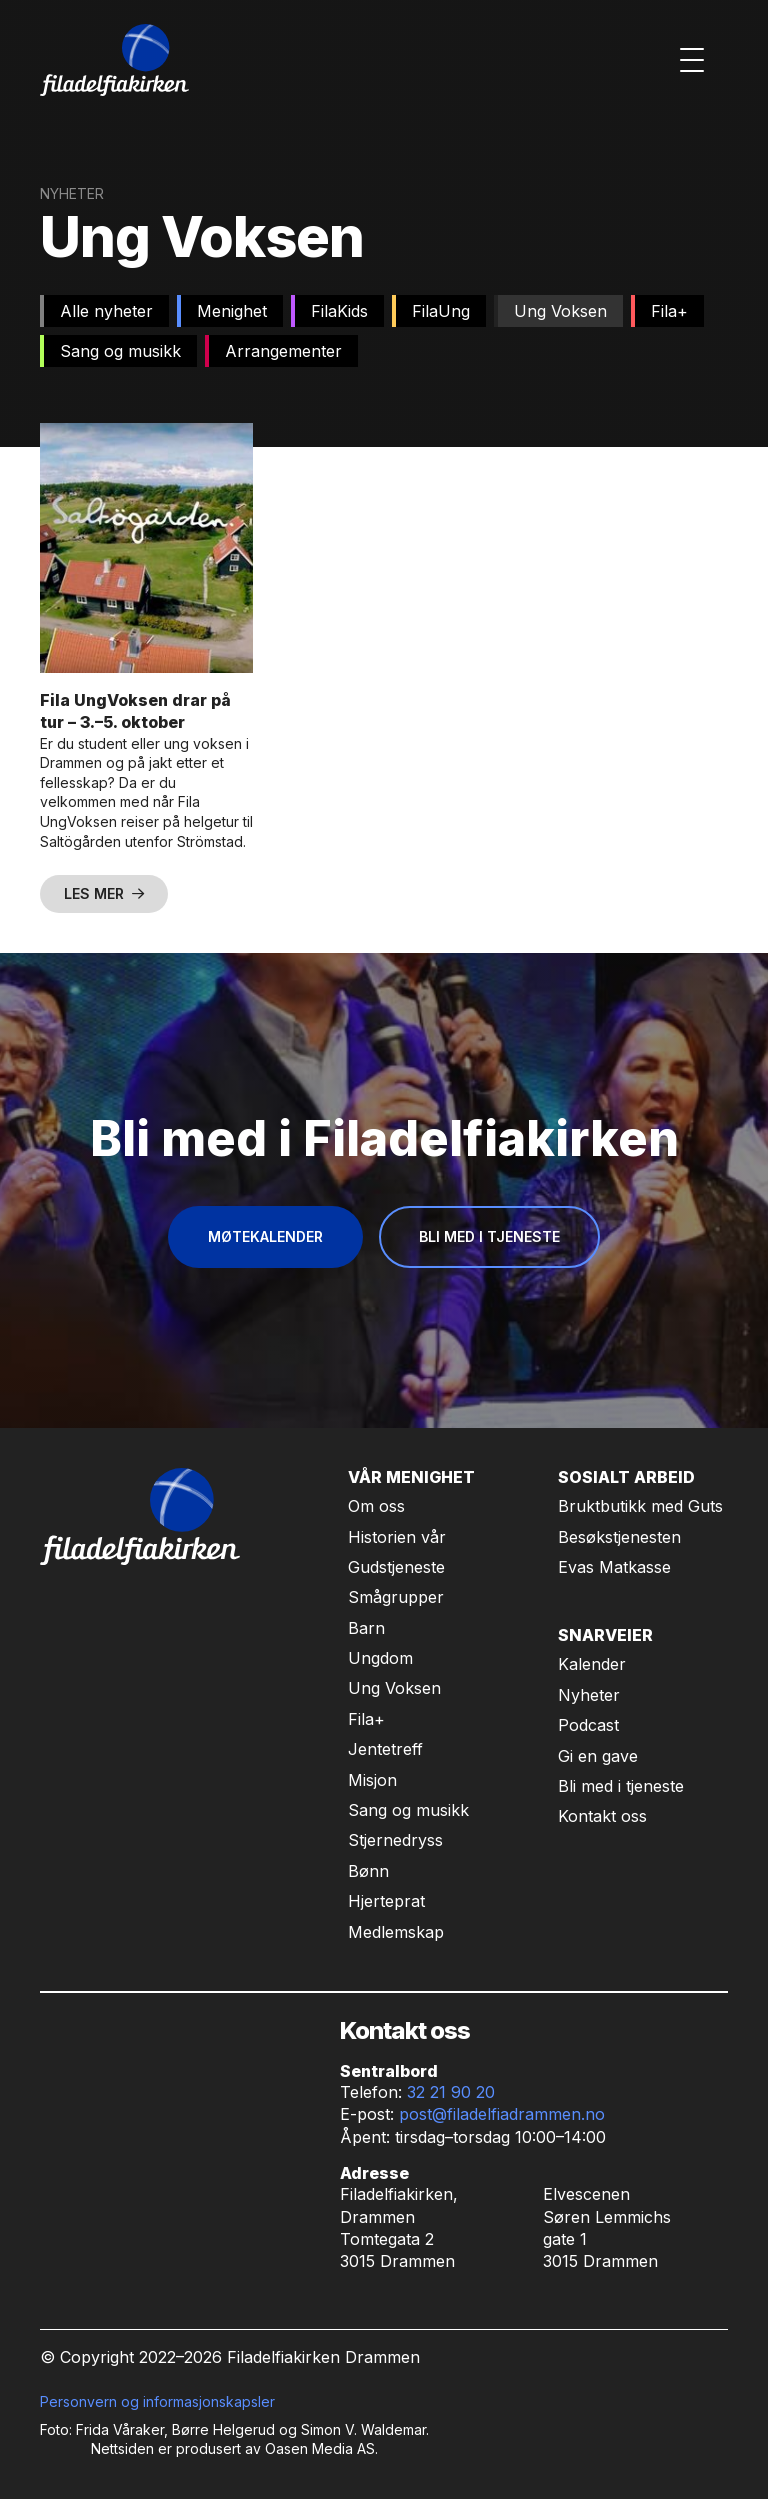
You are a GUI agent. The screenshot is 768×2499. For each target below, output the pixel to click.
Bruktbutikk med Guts (640, 1506)
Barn (366, 1628)
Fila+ (366, 1719)
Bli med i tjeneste (621, 1786)
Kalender (592, 1664)
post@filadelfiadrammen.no (502, 2114)
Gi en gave (598, 1756)
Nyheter (589, 1695)
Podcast (588, 1725)
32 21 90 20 (451, 2092)
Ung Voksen (394, 1688)
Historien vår (397, 1537)
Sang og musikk (408, 1810)
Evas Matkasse (614, 1567)
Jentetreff (385, 1749)
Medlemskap (396, 1932)
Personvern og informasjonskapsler (157, 2401)
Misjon (372, 1780)
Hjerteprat (386, 1901)
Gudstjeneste (396, 1567)
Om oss (376, 1506)
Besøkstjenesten (619, 1537)
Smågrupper (396, 1597)
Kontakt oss (602, 1816)
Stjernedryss (395, 1840)
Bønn (368, 1871)
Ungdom (380, 1658)
